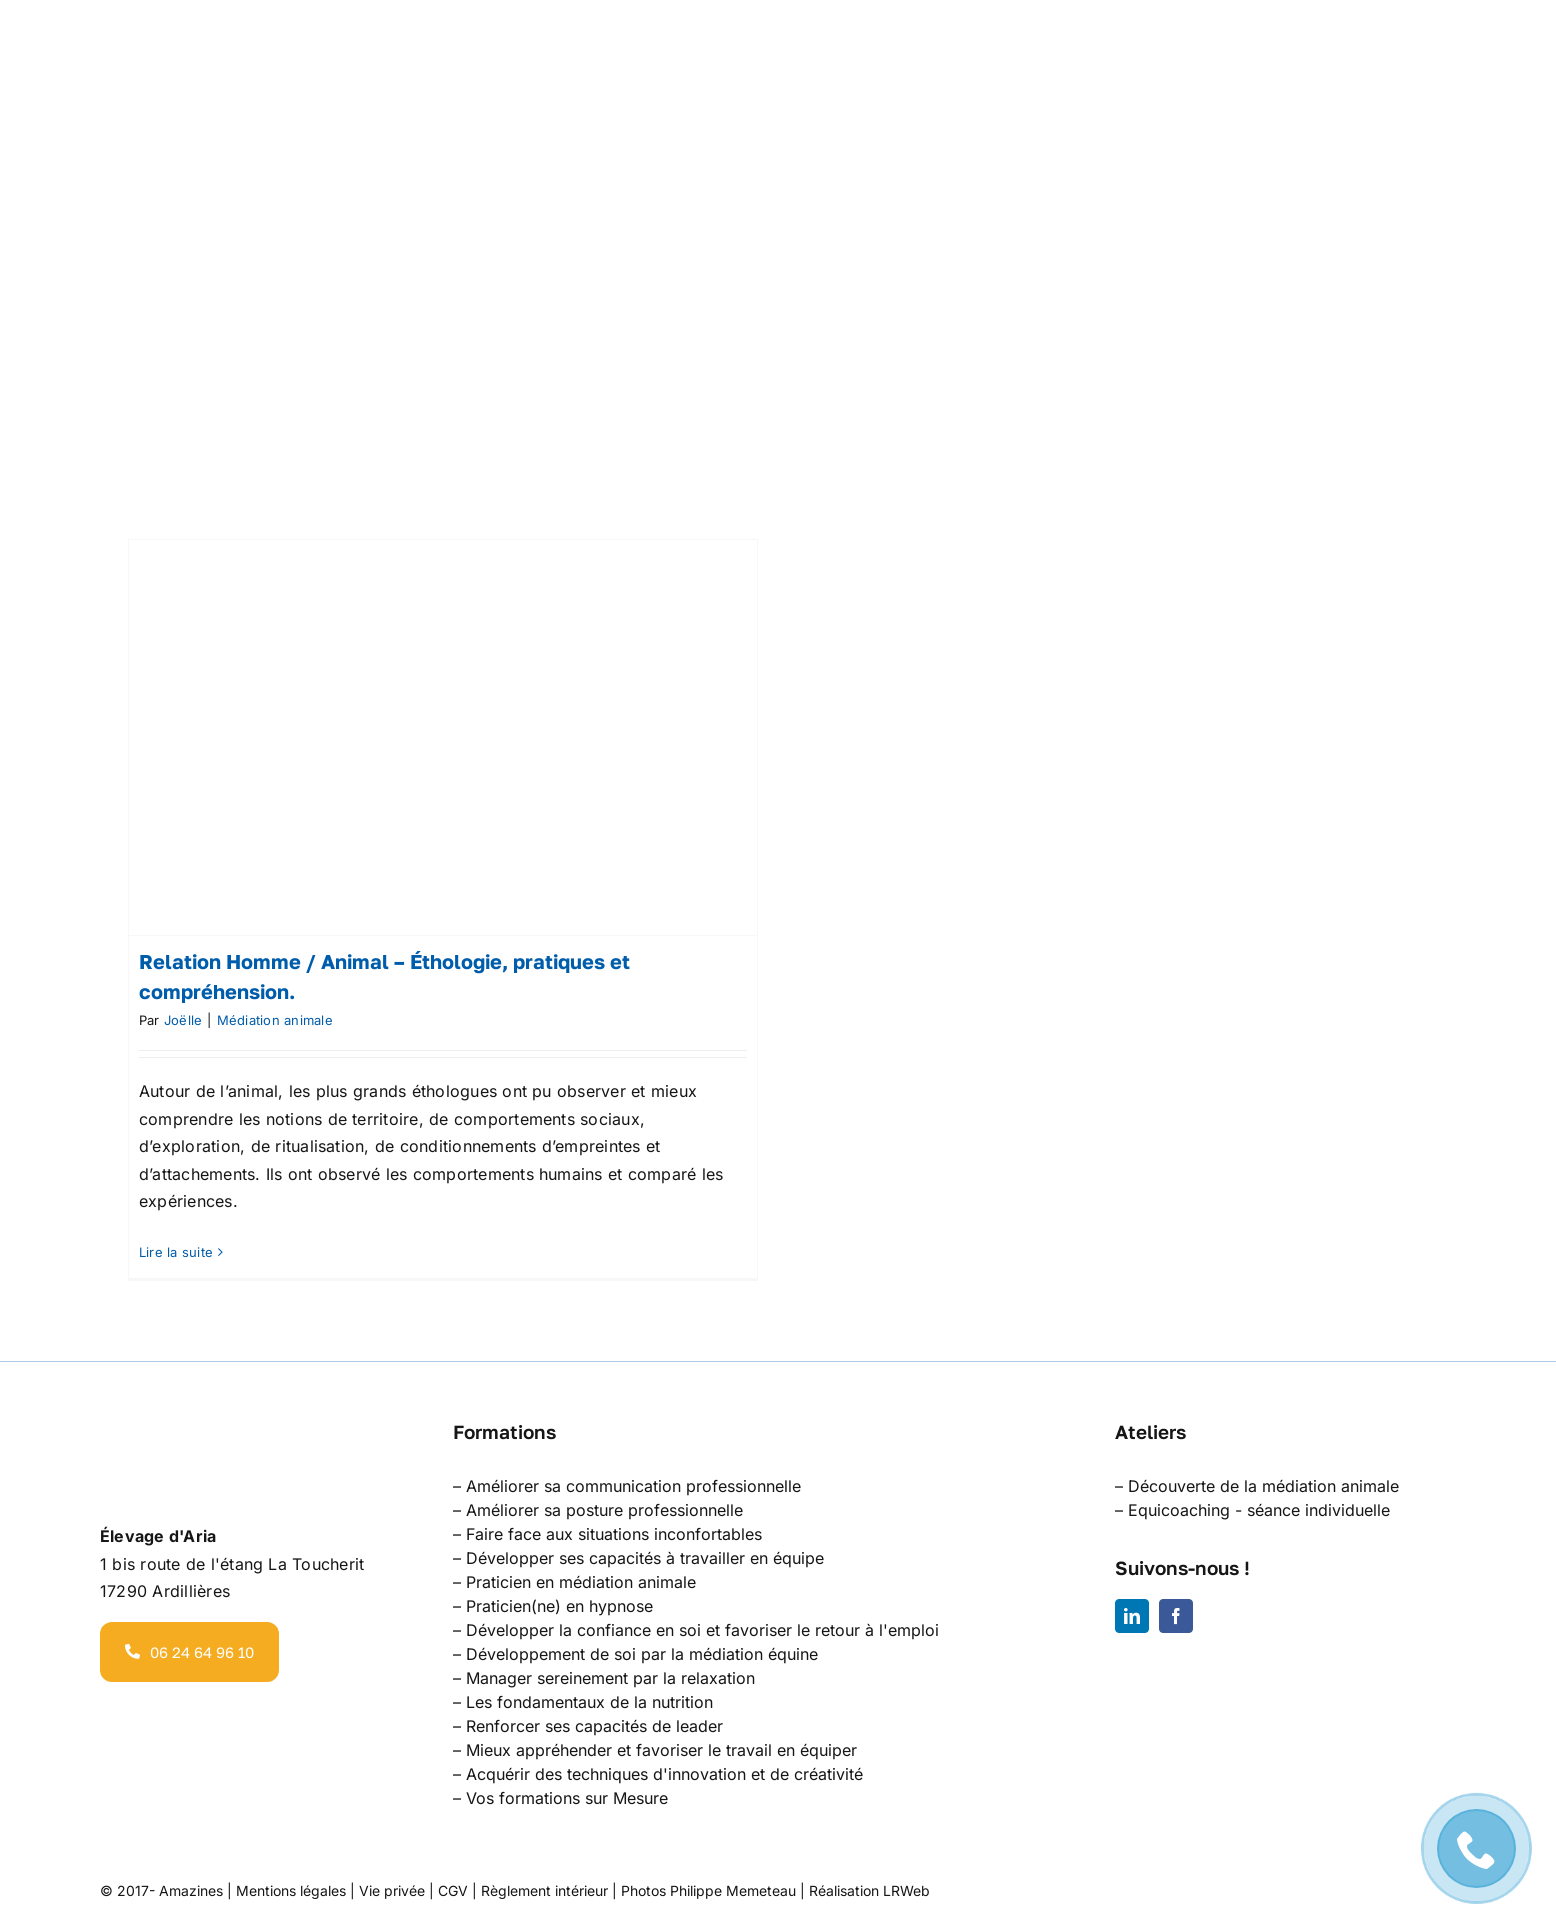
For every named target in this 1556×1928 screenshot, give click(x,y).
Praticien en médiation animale (581, 1582)
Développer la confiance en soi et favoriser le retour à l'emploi (702, 1630)
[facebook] (1176, 1616)
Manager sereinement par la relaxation (610, 1678)
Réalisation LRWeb (869, 1890)
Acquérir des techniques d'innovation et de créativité (664, 1774)
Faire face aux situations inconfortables (614, 1534)
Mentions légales (291, 1890)
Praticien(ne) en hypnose (559, 1606)
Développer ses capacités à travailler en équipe (645, 1558)
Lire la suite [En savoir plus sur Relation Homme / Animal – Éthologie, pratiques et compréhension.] (176, 1252)
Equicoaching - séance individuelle (1259, 1510)
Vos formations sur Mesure (567, 1798)
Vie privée (392, 1890)
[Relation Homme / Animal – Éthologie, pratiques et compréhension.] (443, 737)
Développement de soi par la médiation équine (642, 1654)
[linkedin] (1132, 1616)
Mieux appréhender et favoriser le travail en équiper (661, 1750)
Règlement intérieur (544, 1890)
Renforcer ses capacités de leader (594, 1726)
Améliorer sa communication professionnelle (633, 1486)
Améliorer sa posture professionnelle (604, 1510)
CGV (453, 1890)
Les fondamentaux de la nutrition (589, 1702)
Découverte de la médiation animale (1263, 1486)
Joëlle (183, 1020)
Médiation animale (275, 1020)
